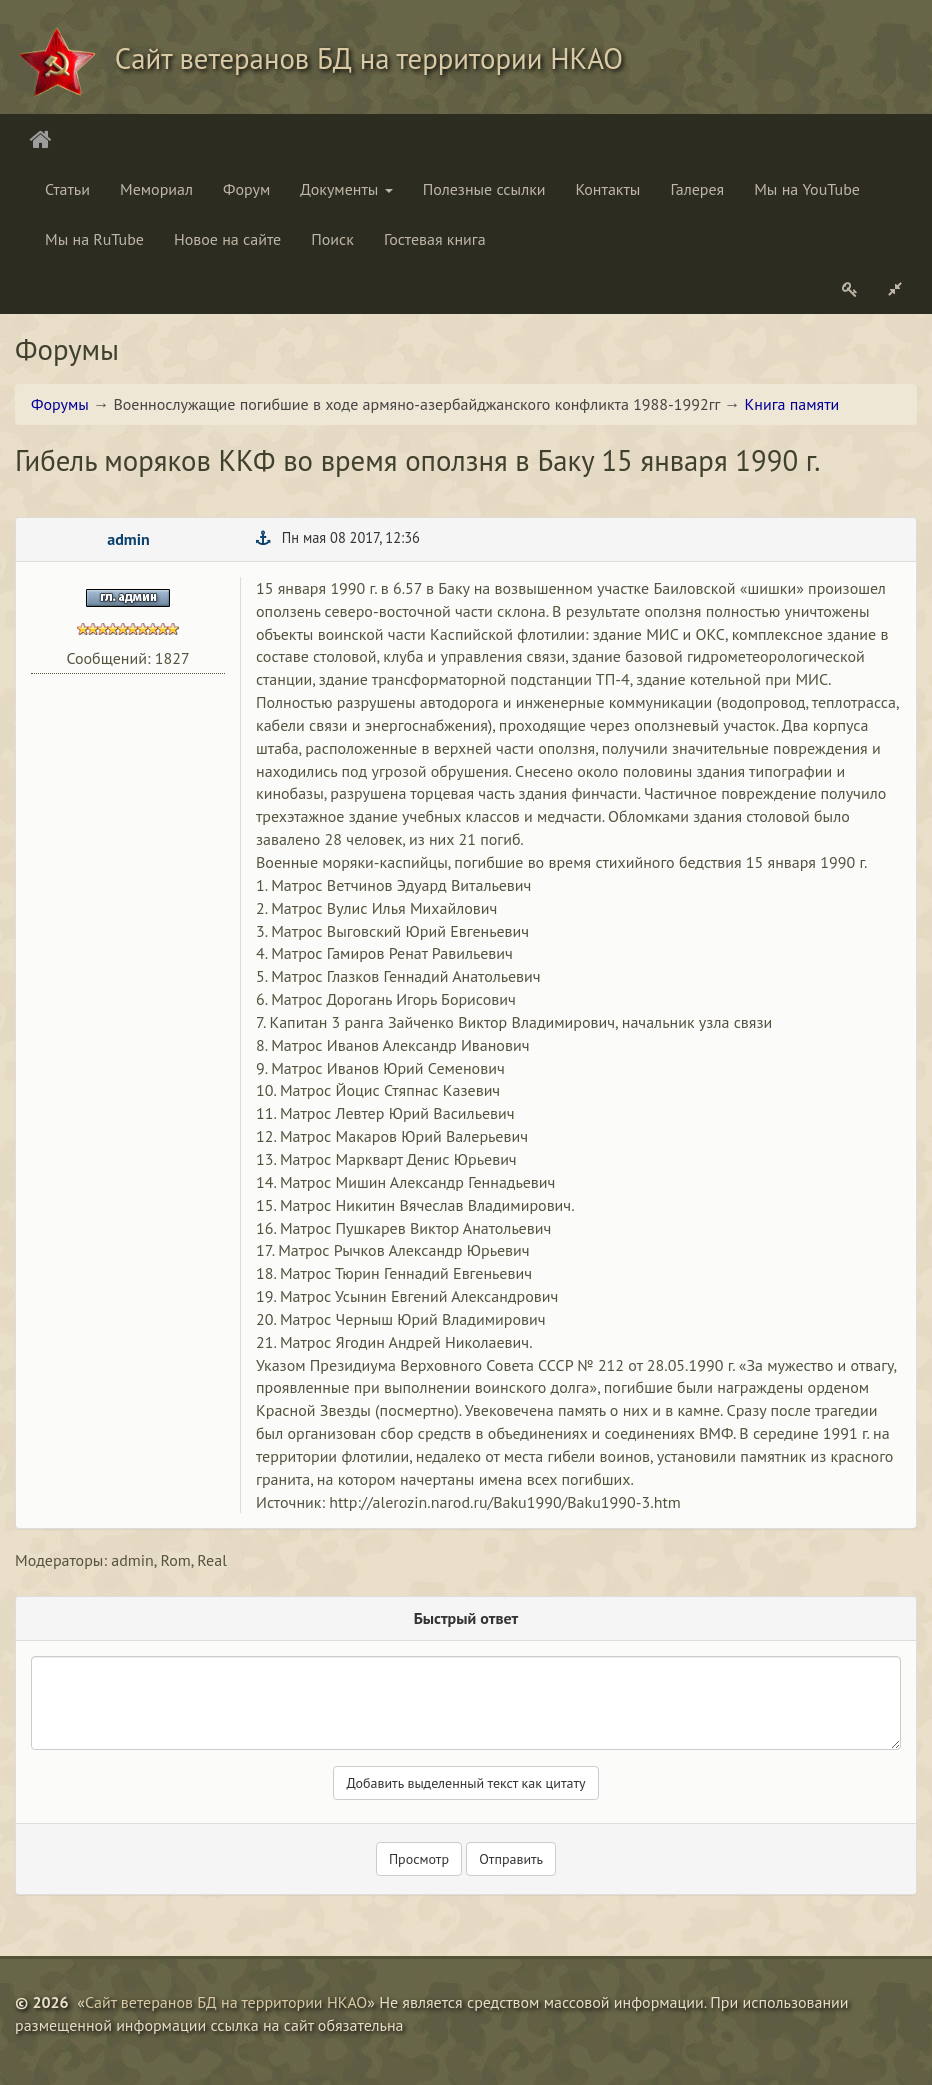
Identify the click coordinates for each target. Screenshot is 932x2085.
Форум (246, 189)
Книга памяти (792, 404)
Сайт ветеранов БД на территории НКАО (226, 2002)
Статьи (67, 189)
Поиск (332, 239)
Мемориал (156, 189)
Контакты (608, 189)
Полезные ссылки (484, 189)
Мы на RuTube (94, 239)
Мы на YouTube (807, 189)
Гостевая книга (435, 239)
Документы (346, 189)
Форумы (60, 404)
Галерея (697, 189)
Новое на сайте (227, 239)
